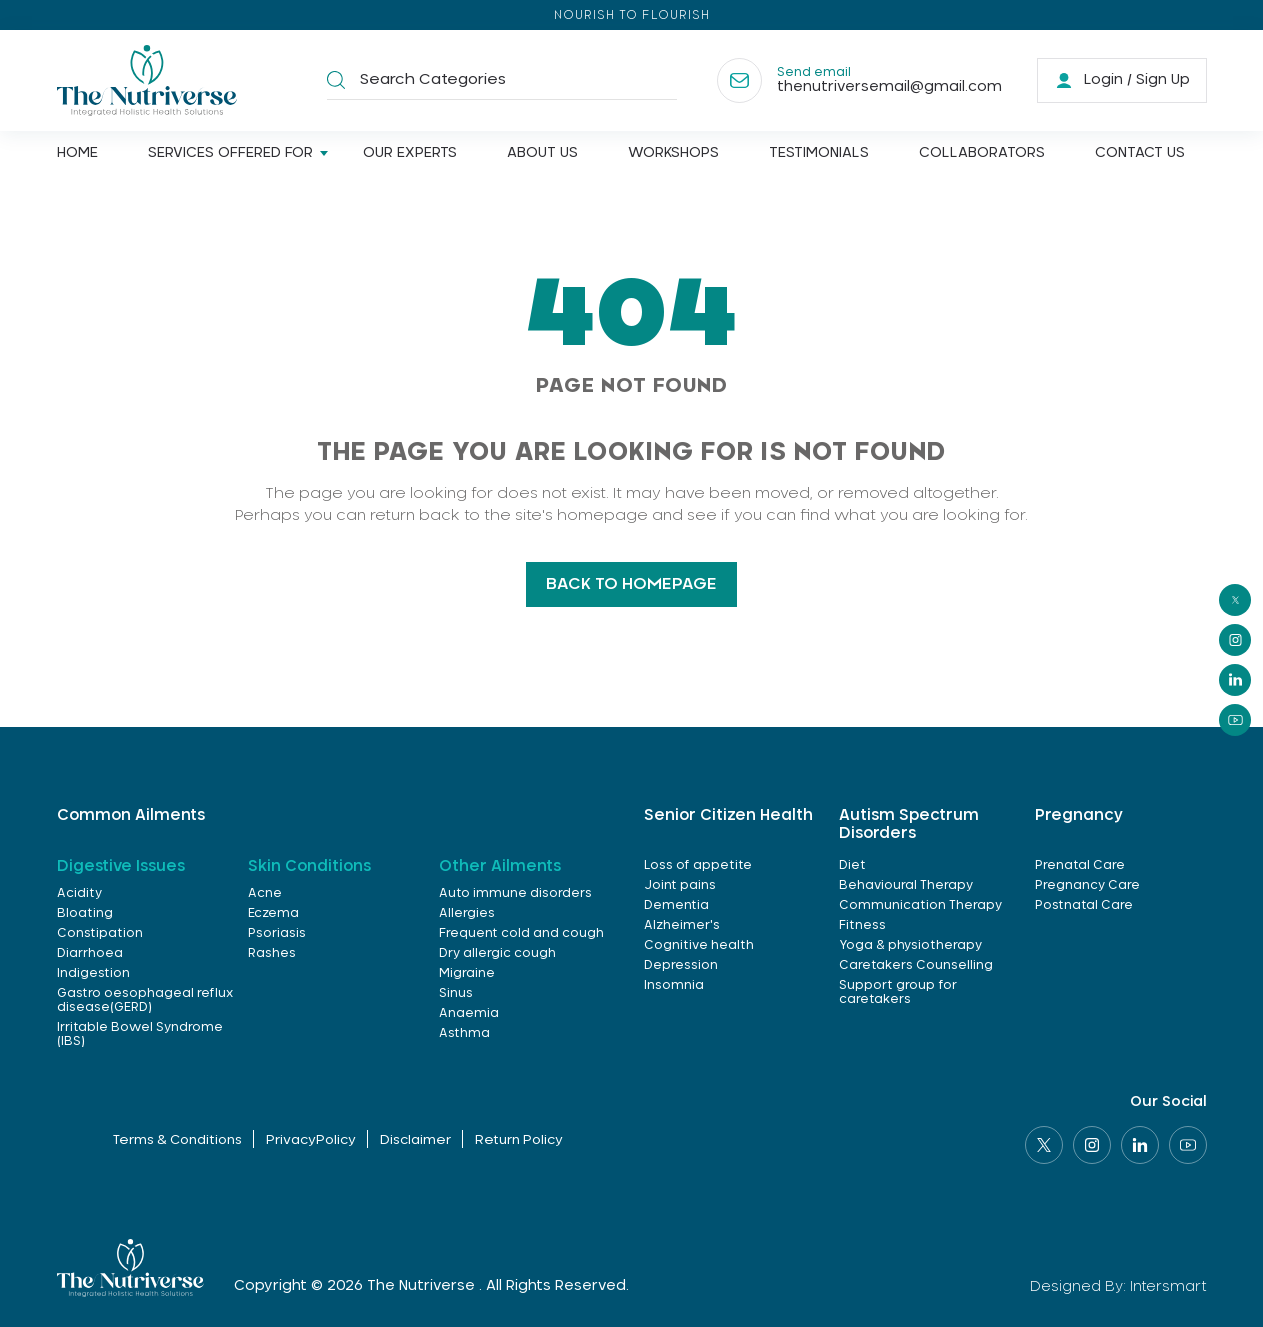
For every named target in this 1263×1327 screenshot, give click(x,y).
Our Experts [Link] (410, 153)
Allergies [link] (467, 913)
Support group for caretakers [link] (898, 992)
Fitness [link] (862, 925)
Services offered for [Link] (230, 153)
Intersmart (1168, 1287)
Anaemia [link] (469, 1013)
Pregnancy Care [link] (1087, 885)
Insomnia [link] (674, 985)
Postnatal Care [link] (1084, 905)
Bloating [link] (85, 913)
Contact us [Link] (1140, 153)
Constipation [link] (100, 933)
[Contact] (859, 80)
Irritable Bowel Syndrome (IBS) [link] (140, 1034)
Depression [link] (681, 965)
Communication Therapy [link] (920, 905)
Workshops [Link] (673, 153)
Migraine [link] (467, 973)
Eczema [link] (273, 913)
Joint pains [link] (680, 885)
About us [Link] (542, 153)
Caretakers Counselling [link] (916, 965)
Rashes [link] (272, 953)
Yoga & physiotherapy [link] (910, 945)
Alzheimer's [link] (682, 925)
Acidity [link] (79, 893)
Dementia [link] (676, 905)
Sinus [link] (456, 993)
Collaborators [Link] (982, 153)
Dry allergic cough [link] (497, 953)
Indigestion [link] (93, 973)
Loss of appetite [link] (698, 865)
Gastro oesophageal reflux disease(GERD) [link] (145, 1000)
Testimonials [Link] (819, 153)
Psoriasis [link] (277, 933)
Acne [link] (265, 893)
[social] (1235, 600)
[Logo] (147, 80)
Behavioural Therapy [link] (906, 885)
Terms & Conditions (177, 1140)
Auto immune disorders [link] (515, 893)
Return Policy (519, 1140)
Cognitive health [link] (699, 945)
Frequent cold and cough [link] (521, 933)
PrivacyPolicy (311, 1140)
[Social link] (1044, 1145)
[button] (336, 80)
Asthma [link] (464, 1033)
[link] (1122, 80)
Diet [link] (852, 865)
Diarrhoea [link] (90, 953)
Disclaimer (415, 1140)
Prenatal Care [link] (1080, 865)
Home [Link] (77, 153)
